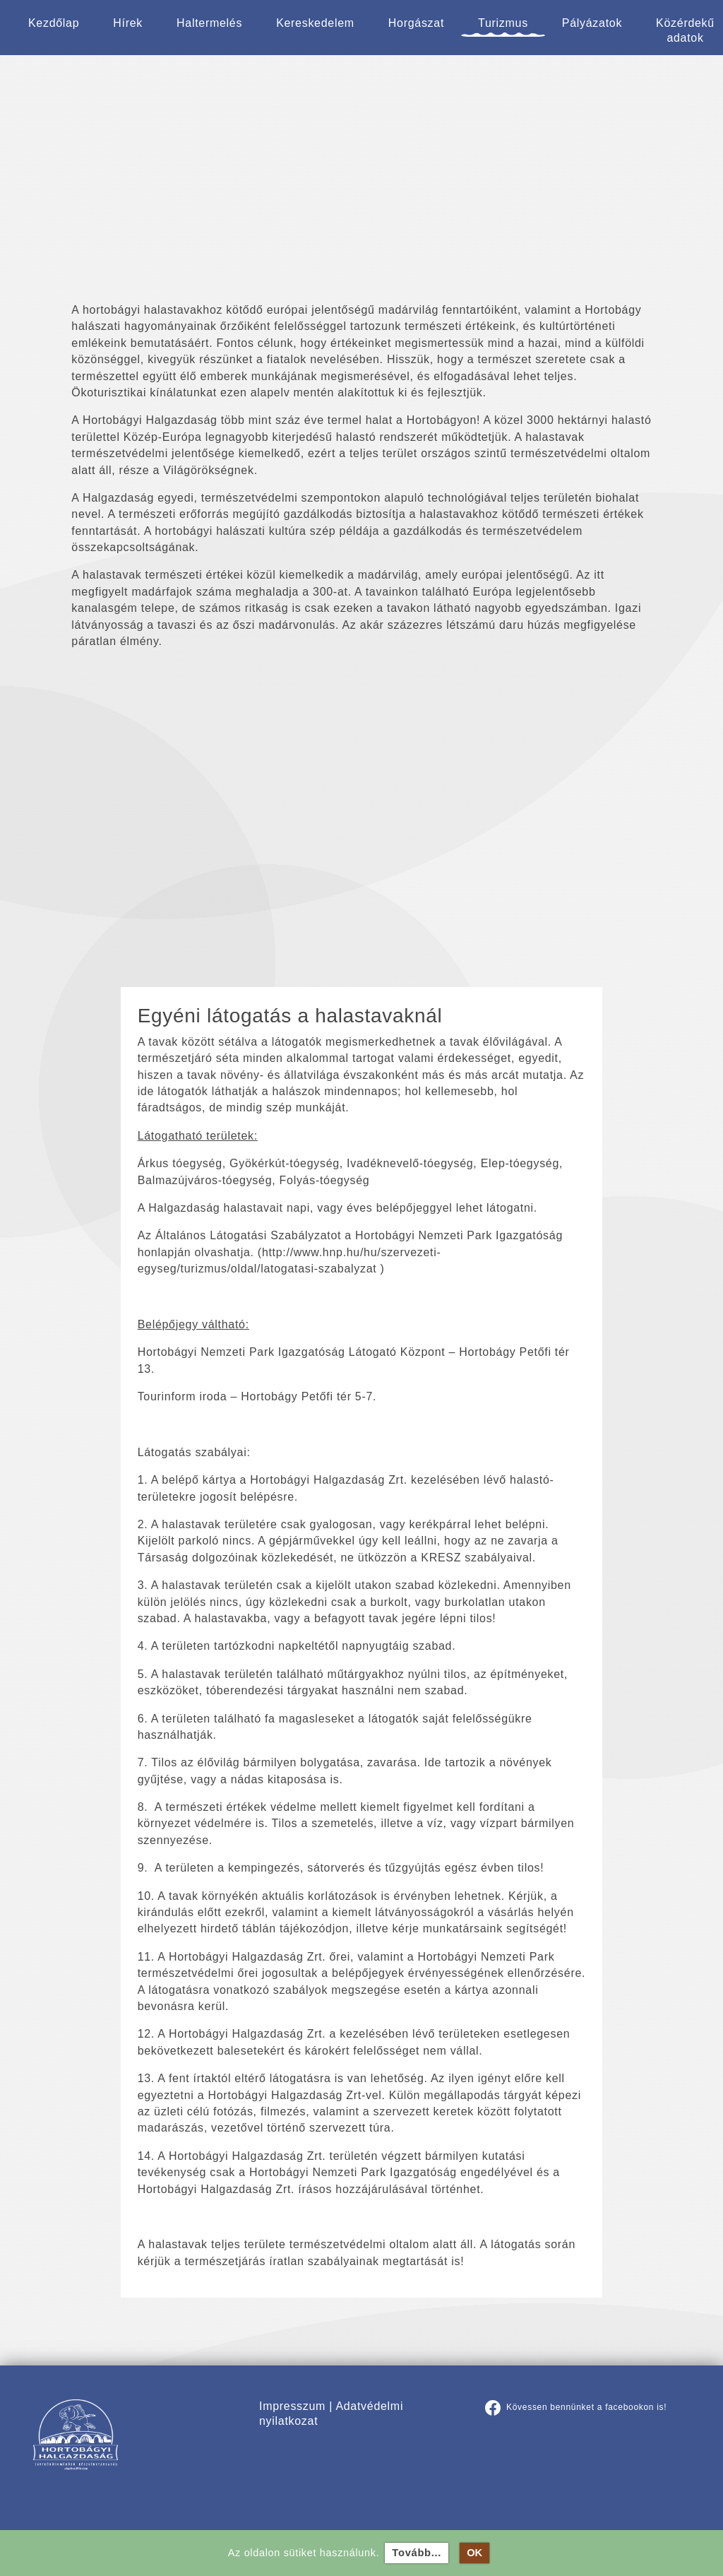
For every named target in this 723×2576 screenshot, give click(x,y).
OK (481, 2552)
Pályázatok (592, 23)
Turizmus (503, 23)
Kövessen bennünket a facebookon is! (576, 2407)
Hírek (128, 23)
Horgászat (416, 23)
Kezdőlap (53, 23)
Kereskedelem (315, 23)
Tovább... (423, 2552)
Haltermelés (209, 23)
